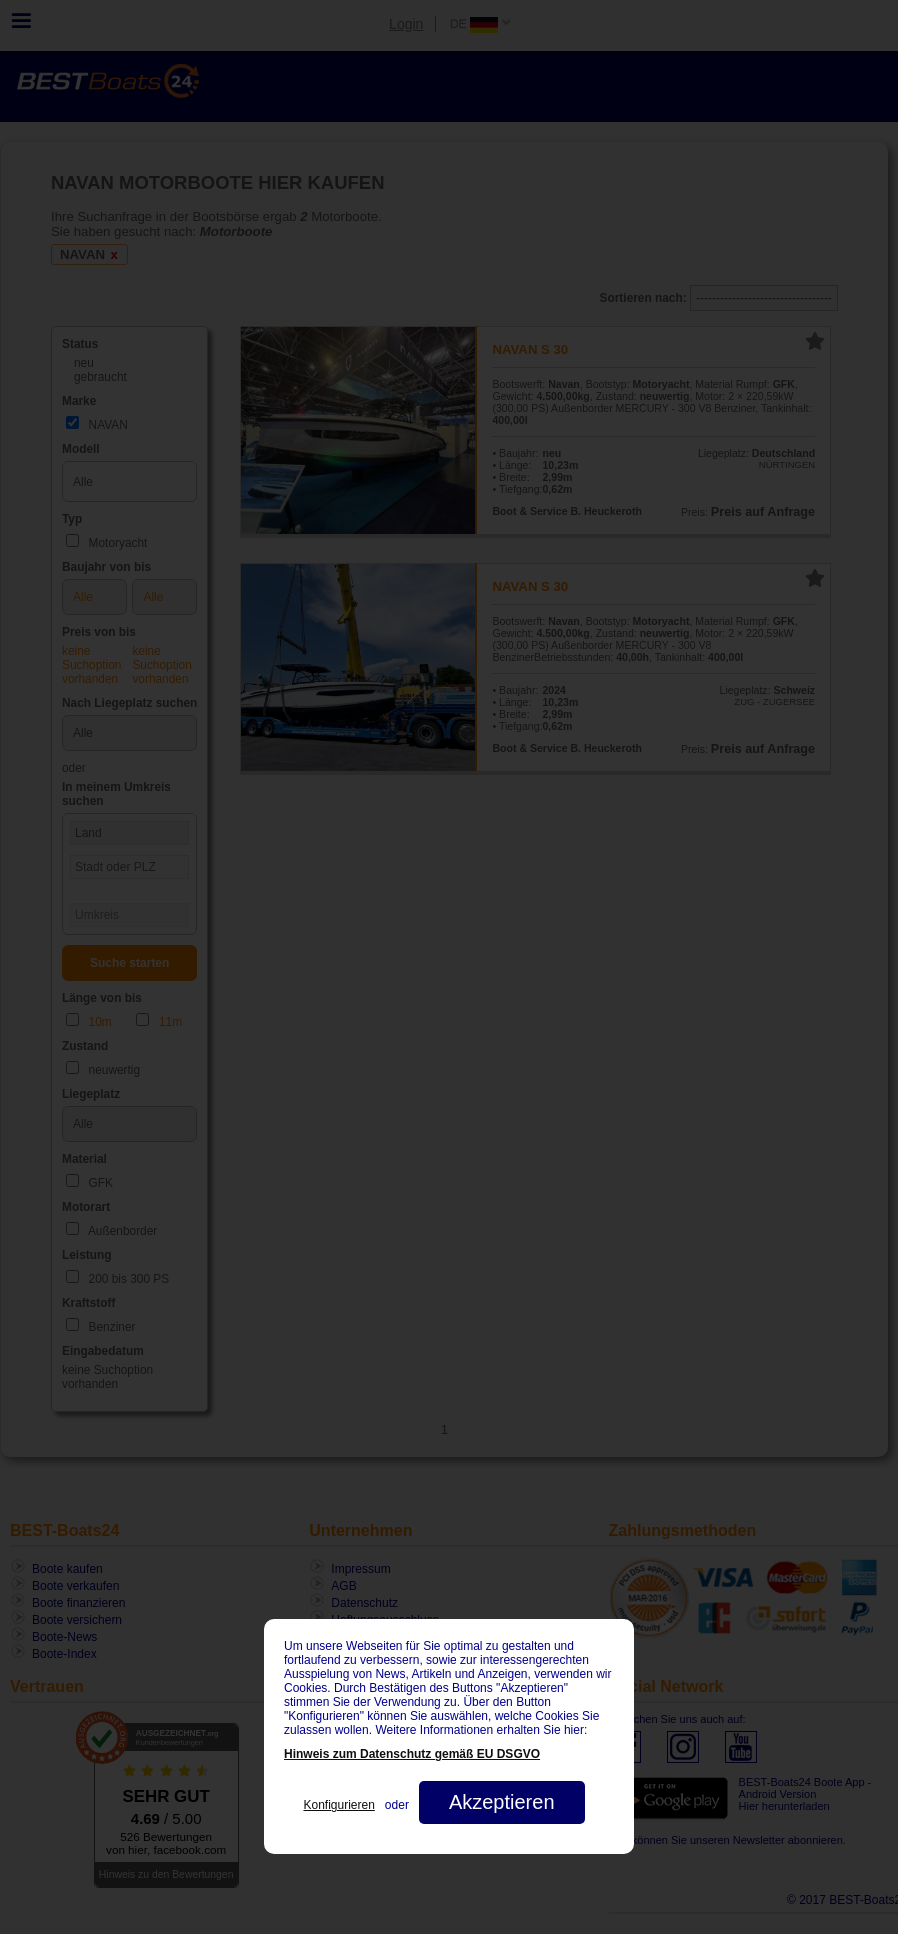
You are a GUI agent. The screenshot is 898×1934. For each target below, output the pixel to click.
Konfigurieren (338, 1805)
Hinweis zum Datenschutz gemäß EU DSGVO (412, 1754)
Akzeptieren (502, 1802)
